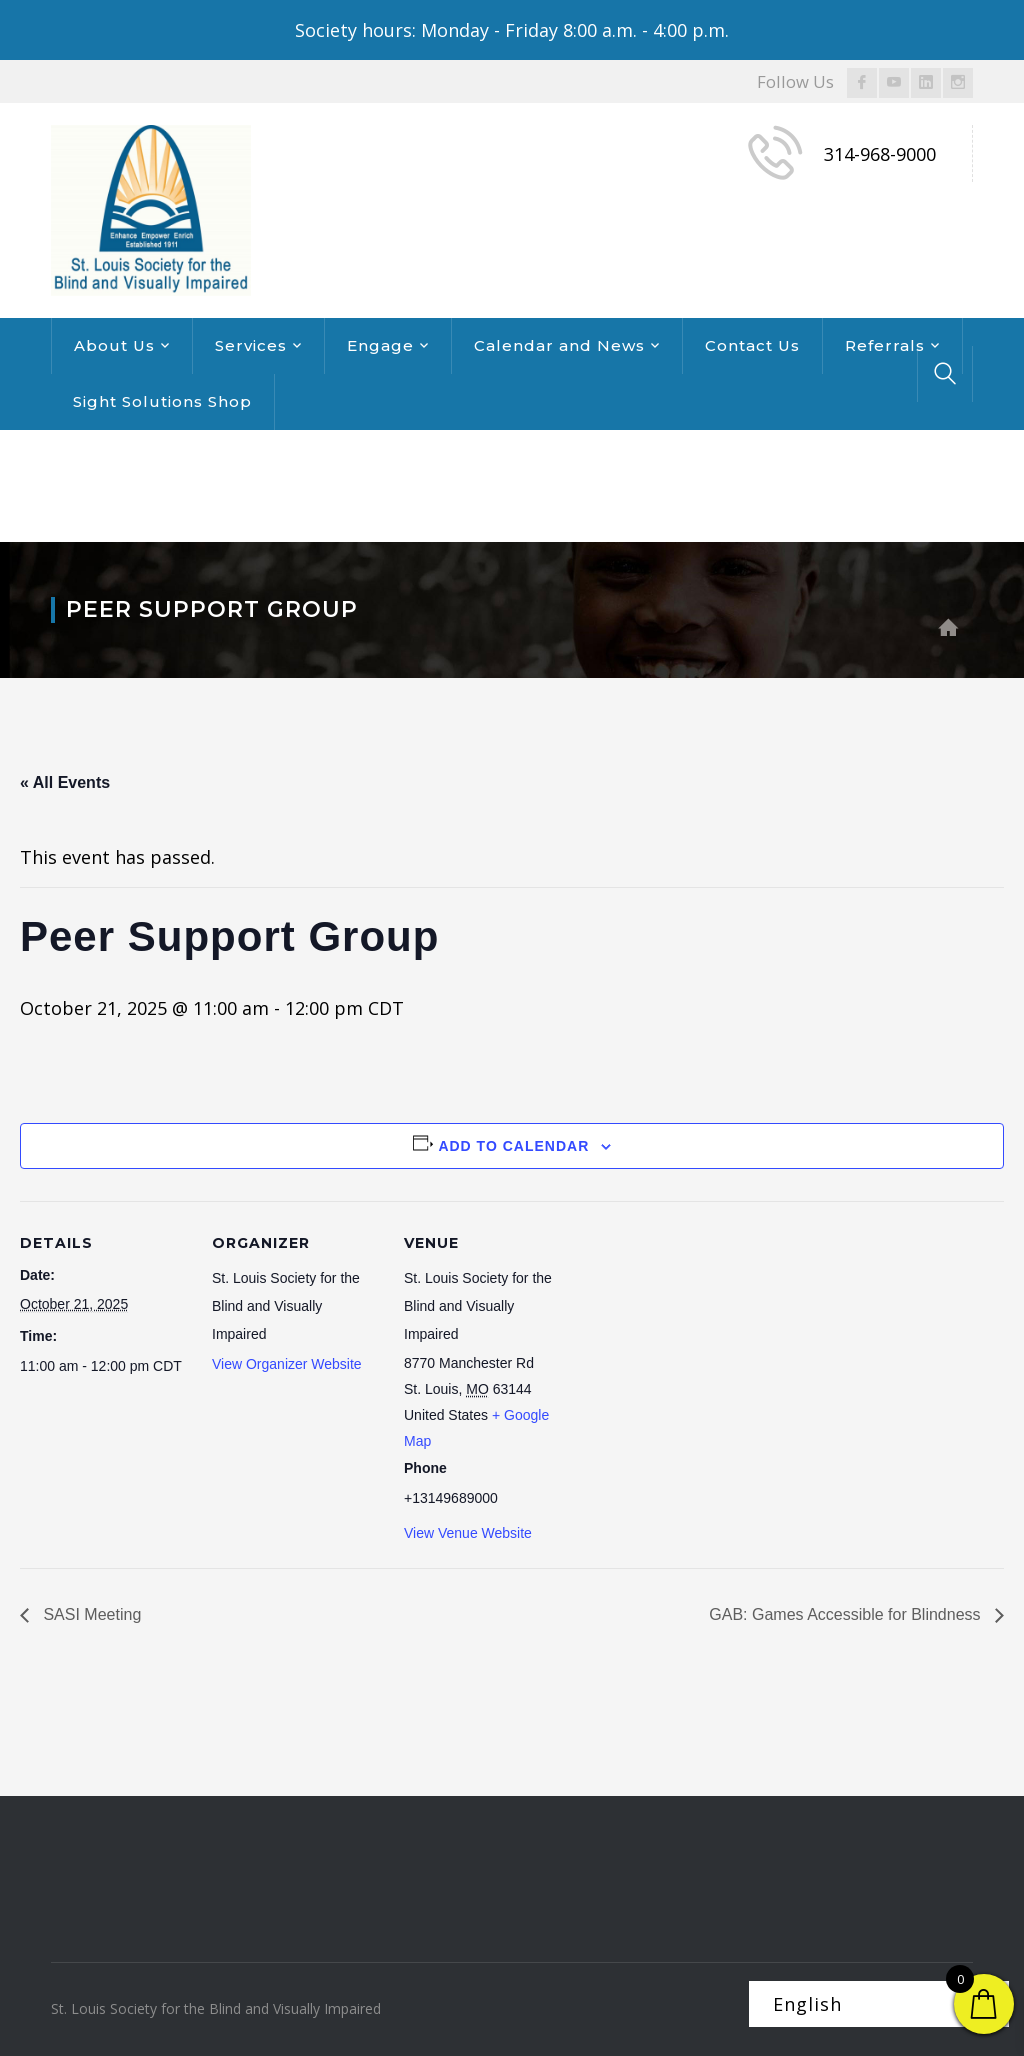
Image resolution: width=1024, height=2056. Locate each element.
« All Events (65, 782)
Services (251, 345)
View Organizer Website (287, 1364)
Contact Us (752, 345)
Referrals (885, 345)
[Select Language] (879, 2004)
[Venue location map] (701, 1338)
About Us (114, 345)
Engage (380, 345)
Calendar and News (559, 345)
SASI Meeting (90, 1614)
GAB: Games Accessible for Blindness (847, 1614)
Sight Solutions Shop (162, 401)
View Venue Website (468, 1533)
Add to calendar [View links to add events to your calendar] (513, 1146)
